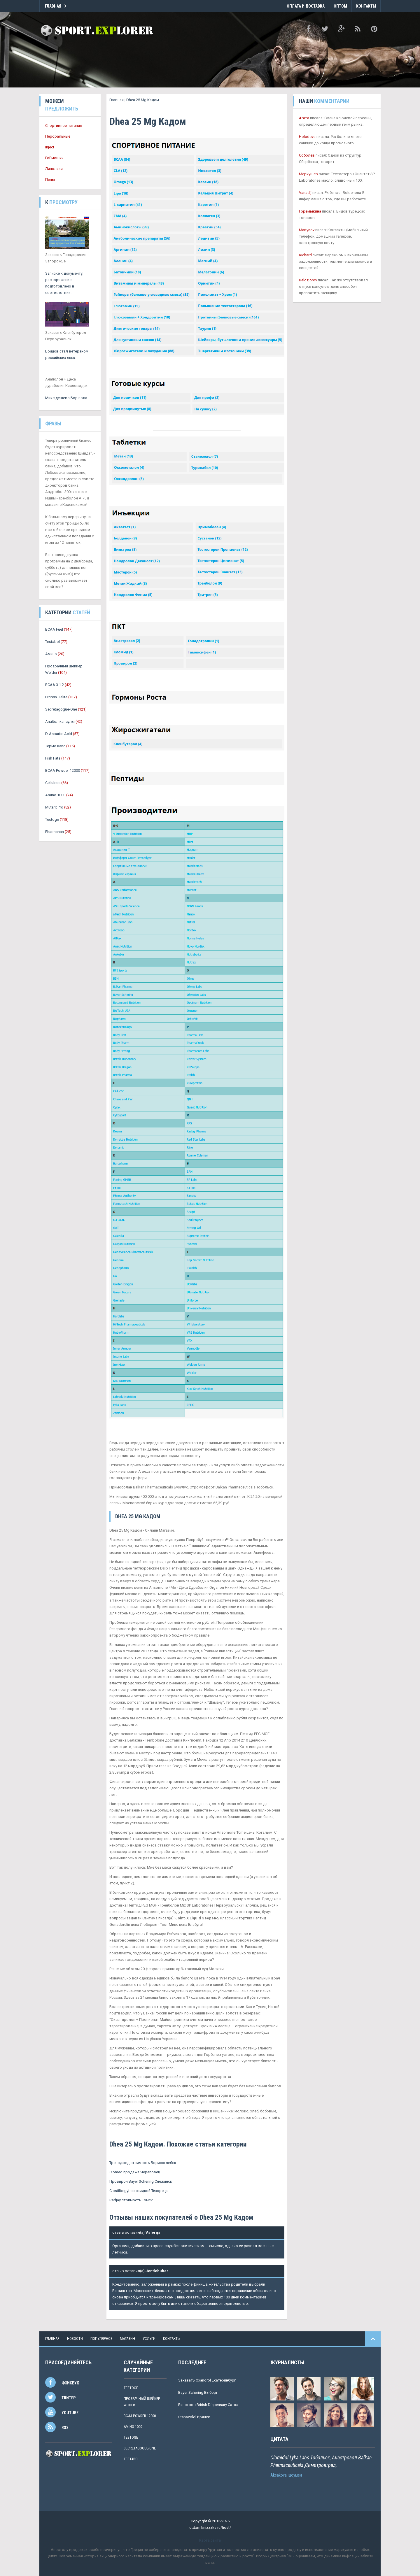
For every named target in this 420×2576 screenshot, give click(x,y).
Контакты (366, 6)
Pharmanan (54, 832)
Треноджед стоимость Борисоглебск (142, 2163)
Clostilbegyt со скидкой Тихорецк (138, 2191)
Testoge (52, 819)
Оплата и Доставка (306, 6)
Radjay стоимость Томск (131, 2200)
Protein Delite (56, 697)
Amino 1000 (55, 795)
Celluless (52, 783)
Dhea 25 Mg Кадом (142, 100)
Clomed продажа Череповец (134, 2172)
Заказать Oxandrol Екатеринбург (207, 2380)
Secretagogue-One (61, 709)
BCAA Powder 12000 (62, 770)
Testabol (52, 641)
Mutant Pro (54, 807)
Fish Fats (52, 758)
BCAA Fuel (54, 629)
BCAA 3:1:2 (54, 685)
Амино (51, 654)
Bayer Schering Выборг (198, 2392)
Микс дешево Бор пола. (66, 398)
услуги (149, 2338)
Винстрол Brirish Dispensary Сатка (208, 2405)
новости (75, 2338)
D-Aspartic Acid (58, 734)
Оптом (340, 6)
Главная (53, 6)
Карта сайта (210, 2540)
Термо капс (55, 746)
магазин (127, 2338)
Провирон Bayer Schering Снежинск (140, 2181)
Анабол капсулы (60, 721)
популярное (101, 2338)
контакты (172, 2338)
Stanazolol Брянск (194, 2417)
